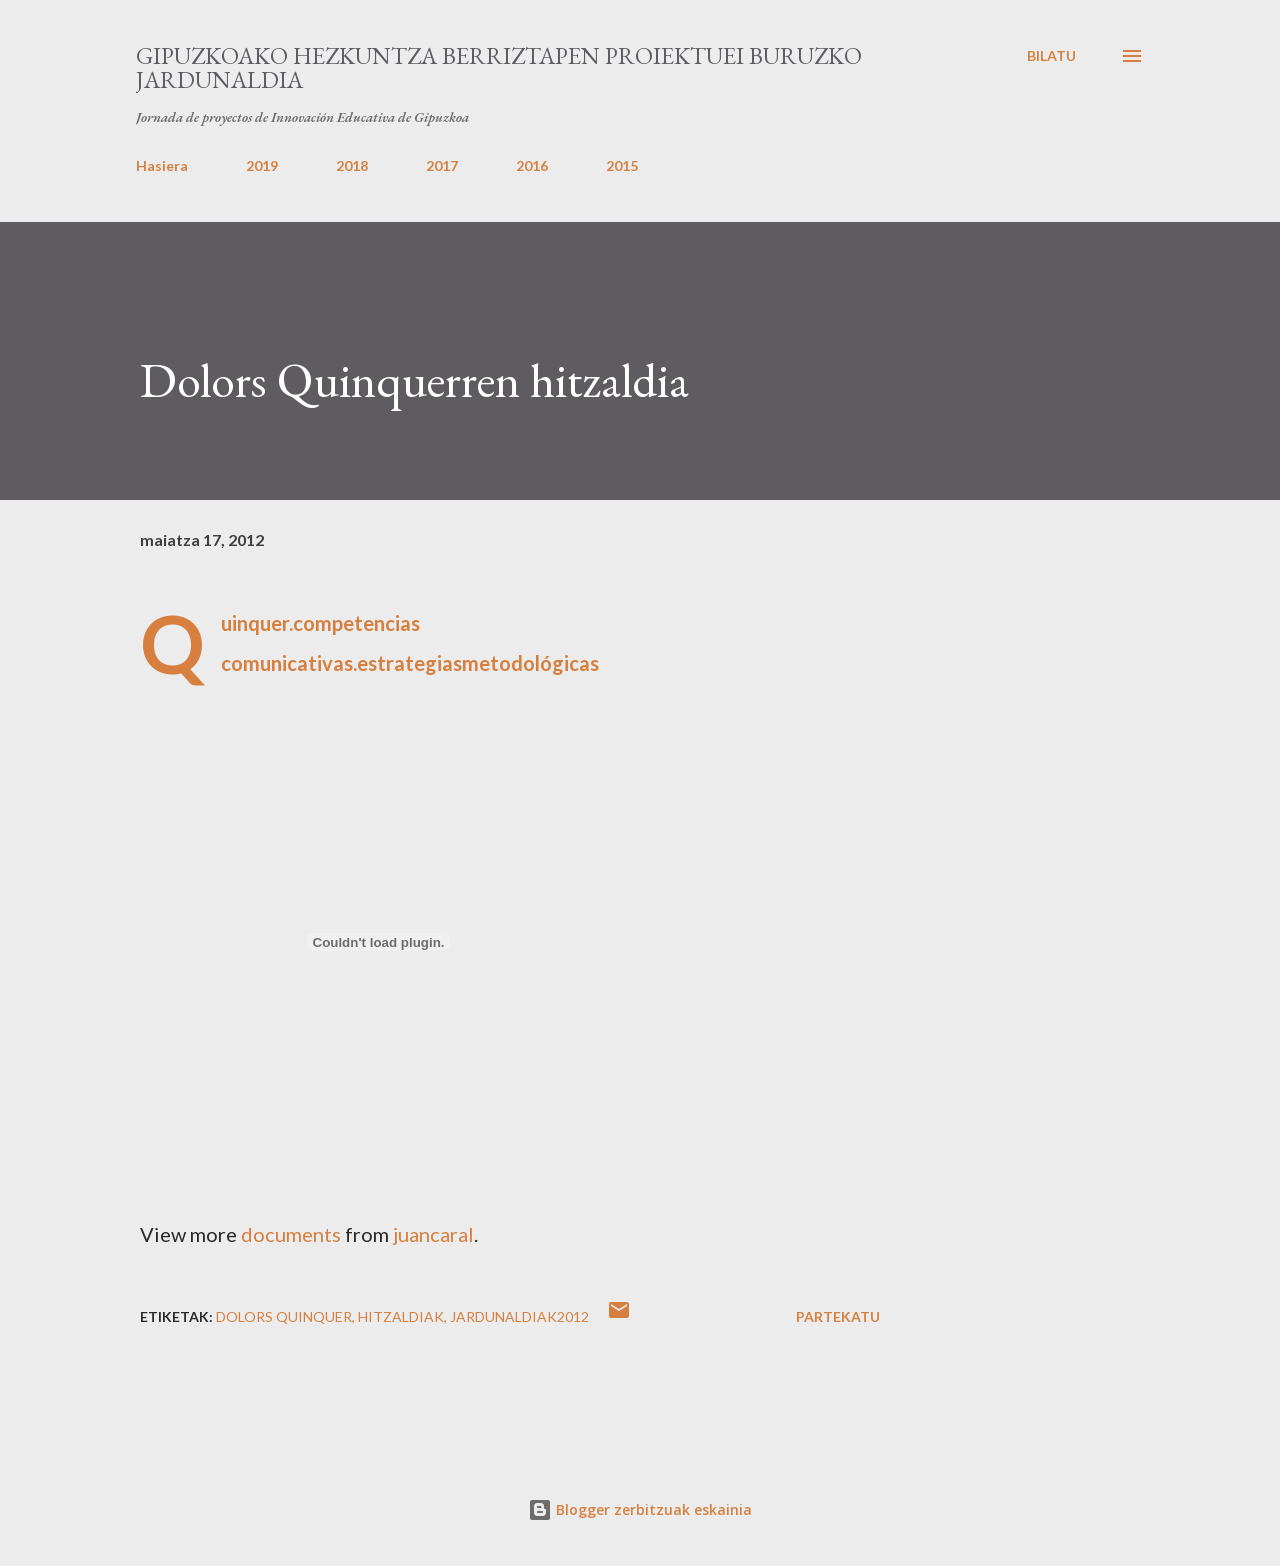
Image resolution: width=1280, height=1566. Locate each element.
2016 (532, 165)
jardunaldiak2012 (519, 1316)
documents (291, 1234)
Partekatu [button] (838, 1316)
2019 (262, 165)
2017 (442, 165)
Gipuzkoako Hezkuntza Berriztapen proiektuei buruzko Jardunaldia (499, 67)
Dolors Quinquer (284, 1316)
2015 (622, 165)
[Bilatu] (1051, 56)
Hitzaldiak (401, 1316)
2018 (352, 165)
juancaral (433, 1234)
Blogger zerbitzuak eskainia (640, 1509)
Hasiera (162, 165)
